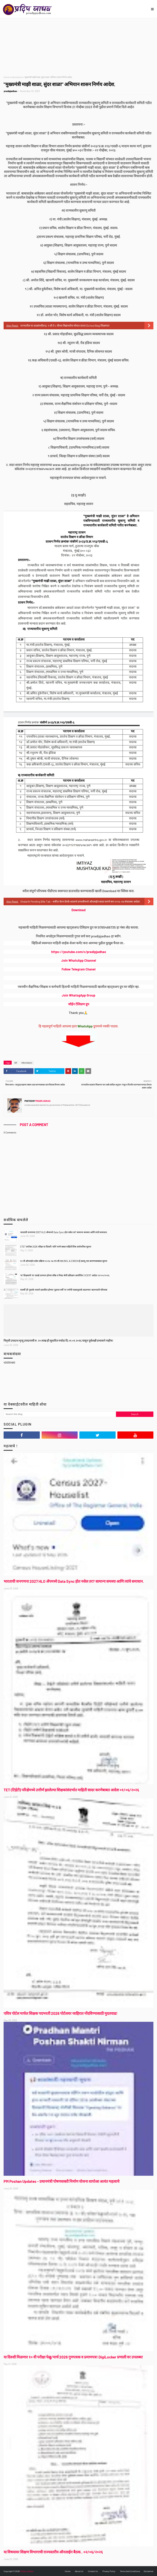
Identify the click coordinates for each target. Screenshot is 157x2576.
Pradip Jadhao (26, 2571)
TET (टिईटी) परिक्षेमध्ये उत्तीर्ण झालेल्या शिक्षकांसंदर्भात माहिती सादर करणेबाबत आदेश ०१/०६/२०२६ (71, 1790)
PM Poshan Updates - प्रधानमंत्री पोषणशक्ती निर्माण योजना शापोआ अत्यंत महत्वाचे (61, 2181)
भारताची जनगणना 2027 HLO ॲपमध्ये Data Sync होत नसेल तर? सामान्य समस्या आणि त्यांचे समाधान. (63, 1232)
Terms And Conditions (130, 2571)
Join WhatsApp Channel (78, 960)
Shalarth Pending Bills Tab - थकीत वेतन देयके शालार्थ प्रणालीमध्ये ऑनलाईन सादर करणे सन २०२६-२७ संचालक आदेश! (80, 901)
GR (15, 1062)
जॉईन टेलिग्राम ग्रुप (78, 1004)
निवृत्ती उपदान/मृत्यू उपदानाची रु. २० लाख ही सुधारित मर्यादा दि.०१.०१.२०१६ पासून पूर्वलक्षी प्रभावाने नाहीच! (58, 1340)
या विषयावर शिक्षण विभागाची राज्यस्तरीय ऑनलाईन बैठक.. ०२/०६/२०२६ (53, 2552)
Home (6, 77)
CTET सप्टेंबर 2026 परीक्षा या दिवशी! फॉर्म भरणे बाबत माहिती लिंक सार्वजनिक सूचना (55, 1246)
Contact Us (93, 2571)
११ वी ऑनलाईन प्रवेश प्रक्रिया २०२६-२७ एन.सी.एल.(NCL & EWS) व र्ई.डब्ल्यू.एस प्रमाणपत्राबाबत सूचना (63, 1261)
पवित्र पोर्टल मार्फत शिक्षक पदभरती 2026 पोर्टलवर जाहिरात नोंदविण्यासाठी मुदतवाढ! (60, 2013)
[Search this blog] (60, 1414)
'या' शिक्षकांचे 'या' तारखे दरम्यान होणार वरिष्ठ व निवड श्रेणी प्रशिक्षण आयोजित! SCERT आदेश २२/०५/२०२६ (64, 1275)
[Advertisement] (78, 45)
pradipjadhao (10, 91)
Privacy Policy (108, 2571)
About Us (79, 2571)
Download (78, 910)
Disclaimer (148, 2571)
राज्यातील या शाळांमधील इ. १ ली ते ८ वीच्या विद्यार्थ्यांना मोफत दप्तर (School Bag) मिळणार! (65, 325)
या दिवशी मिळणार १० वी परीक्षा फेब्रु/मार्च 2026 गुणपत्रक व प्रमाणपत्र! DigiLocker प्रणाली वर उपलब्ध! (73, 2357)
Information (16, 77)
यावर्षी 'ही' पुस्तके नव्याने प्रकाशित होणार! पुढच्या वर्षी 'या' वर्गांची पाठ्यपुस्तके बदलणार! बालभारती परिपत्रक (63, 1289)
